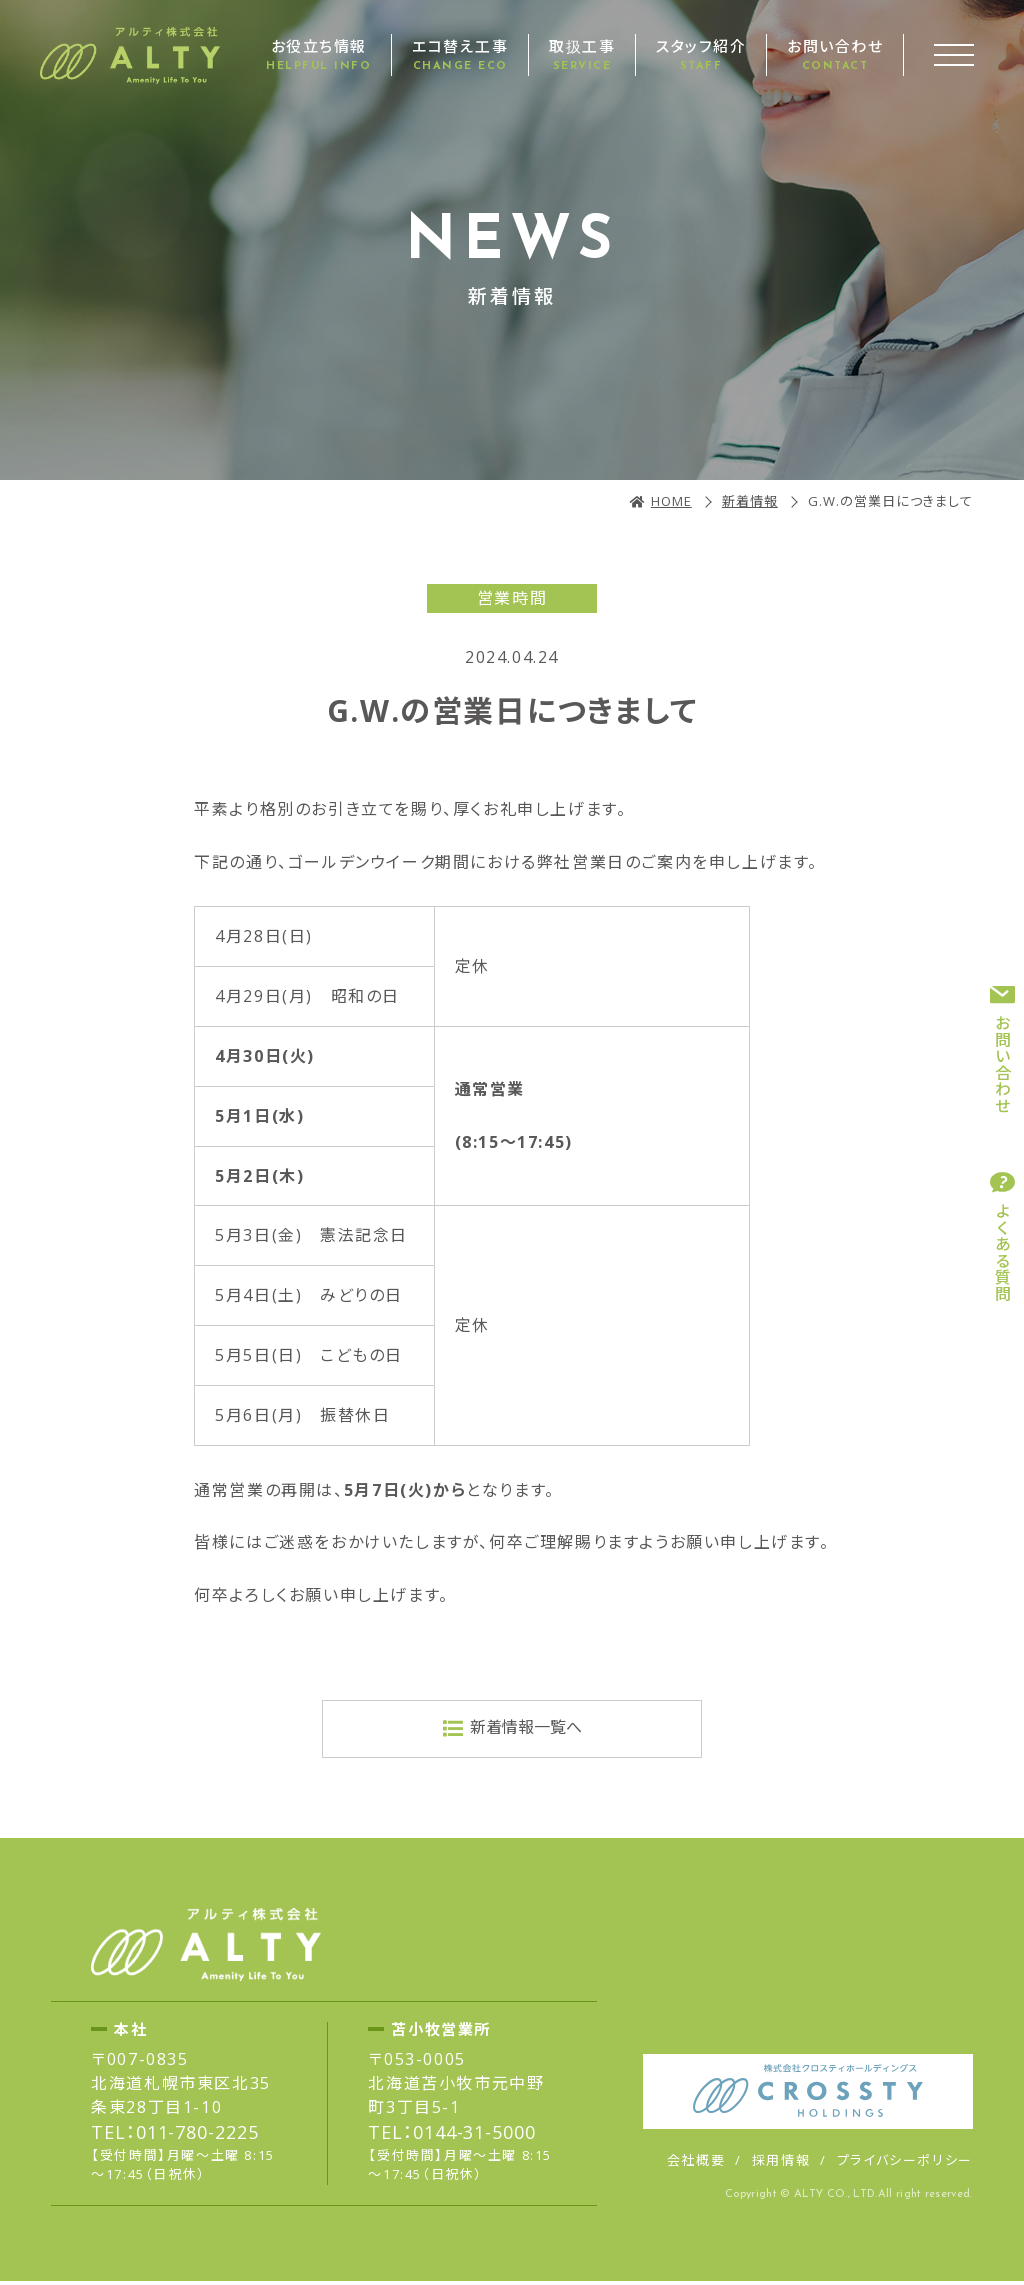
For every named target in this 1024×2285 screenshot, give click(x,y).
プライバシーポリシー (905, 2164)
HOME (671, 501)
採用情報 (781, 2164)
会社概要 (696, 2164)
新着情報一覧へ (526, 1729)
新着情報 (750, 501)
